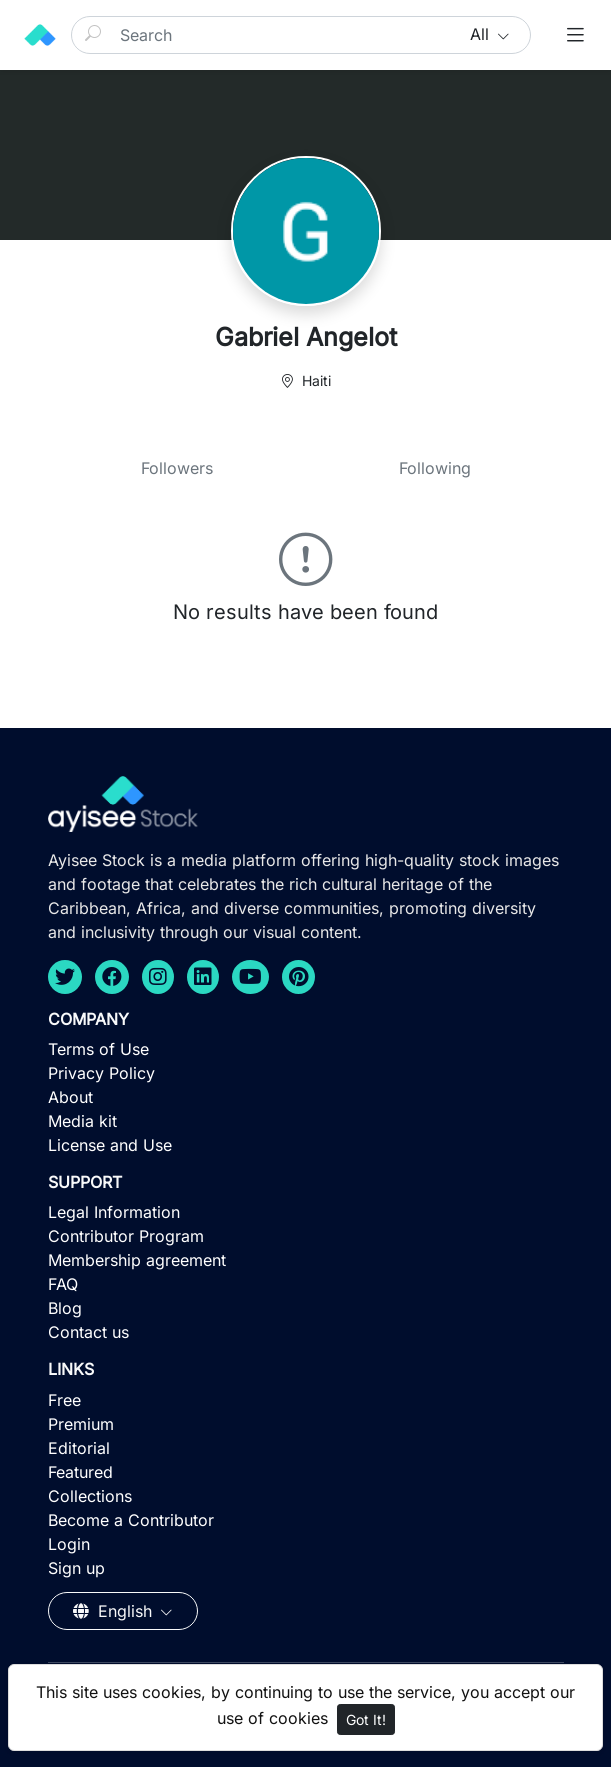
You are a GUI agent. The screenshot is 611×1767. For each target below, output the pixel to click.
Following (435, 468)
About (70, 1097)
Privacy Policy (101, 1073)
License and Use (110, 1145)
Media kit (82, 1121)
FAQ (63, 1284)
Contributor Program (126, 1236)
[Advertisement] (305, 1621)
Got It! (366, 1719)
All (482, 34)
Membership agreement (137, 1260)
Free (64, 1400)
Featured (80, 1472)
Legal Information (114, 1212)
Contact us (88, 1332)
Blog (65, 1308)
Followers (177, 468)
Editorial (79, 1448)
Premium (81, 1424)
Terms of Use (98, 1049)
